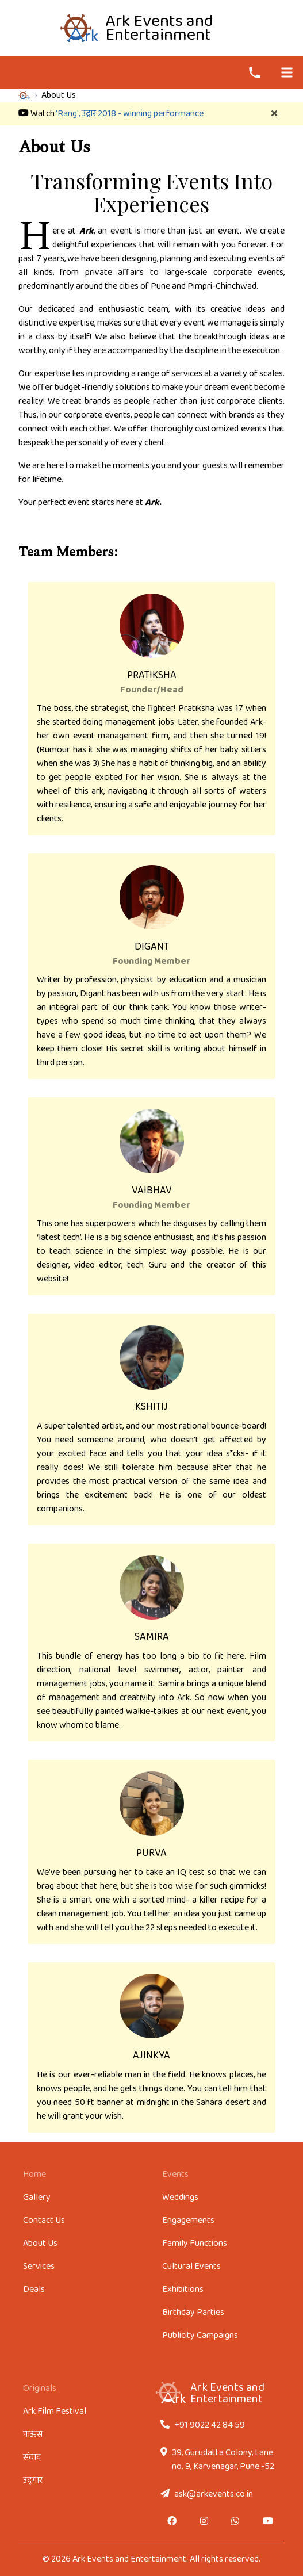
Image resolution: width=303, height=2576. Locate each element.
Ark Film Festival (54, 2411)
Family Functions (194, 2243)
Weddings (180, 2197)
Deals (34, 2289)
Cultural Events (191, 2266)
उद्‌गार (33, 2480)
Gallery (37, 2197)
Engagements (188, 2220)
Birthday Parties (193, 2312)
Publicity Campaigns (200, 2335)
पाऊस (33, 2434)
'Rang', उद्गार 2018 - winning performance (130, 113)
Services (39, 2266)
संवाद (32, 2457)
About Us (40, 2243)
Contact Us (44, 2220)
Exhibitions (183, 2289)
